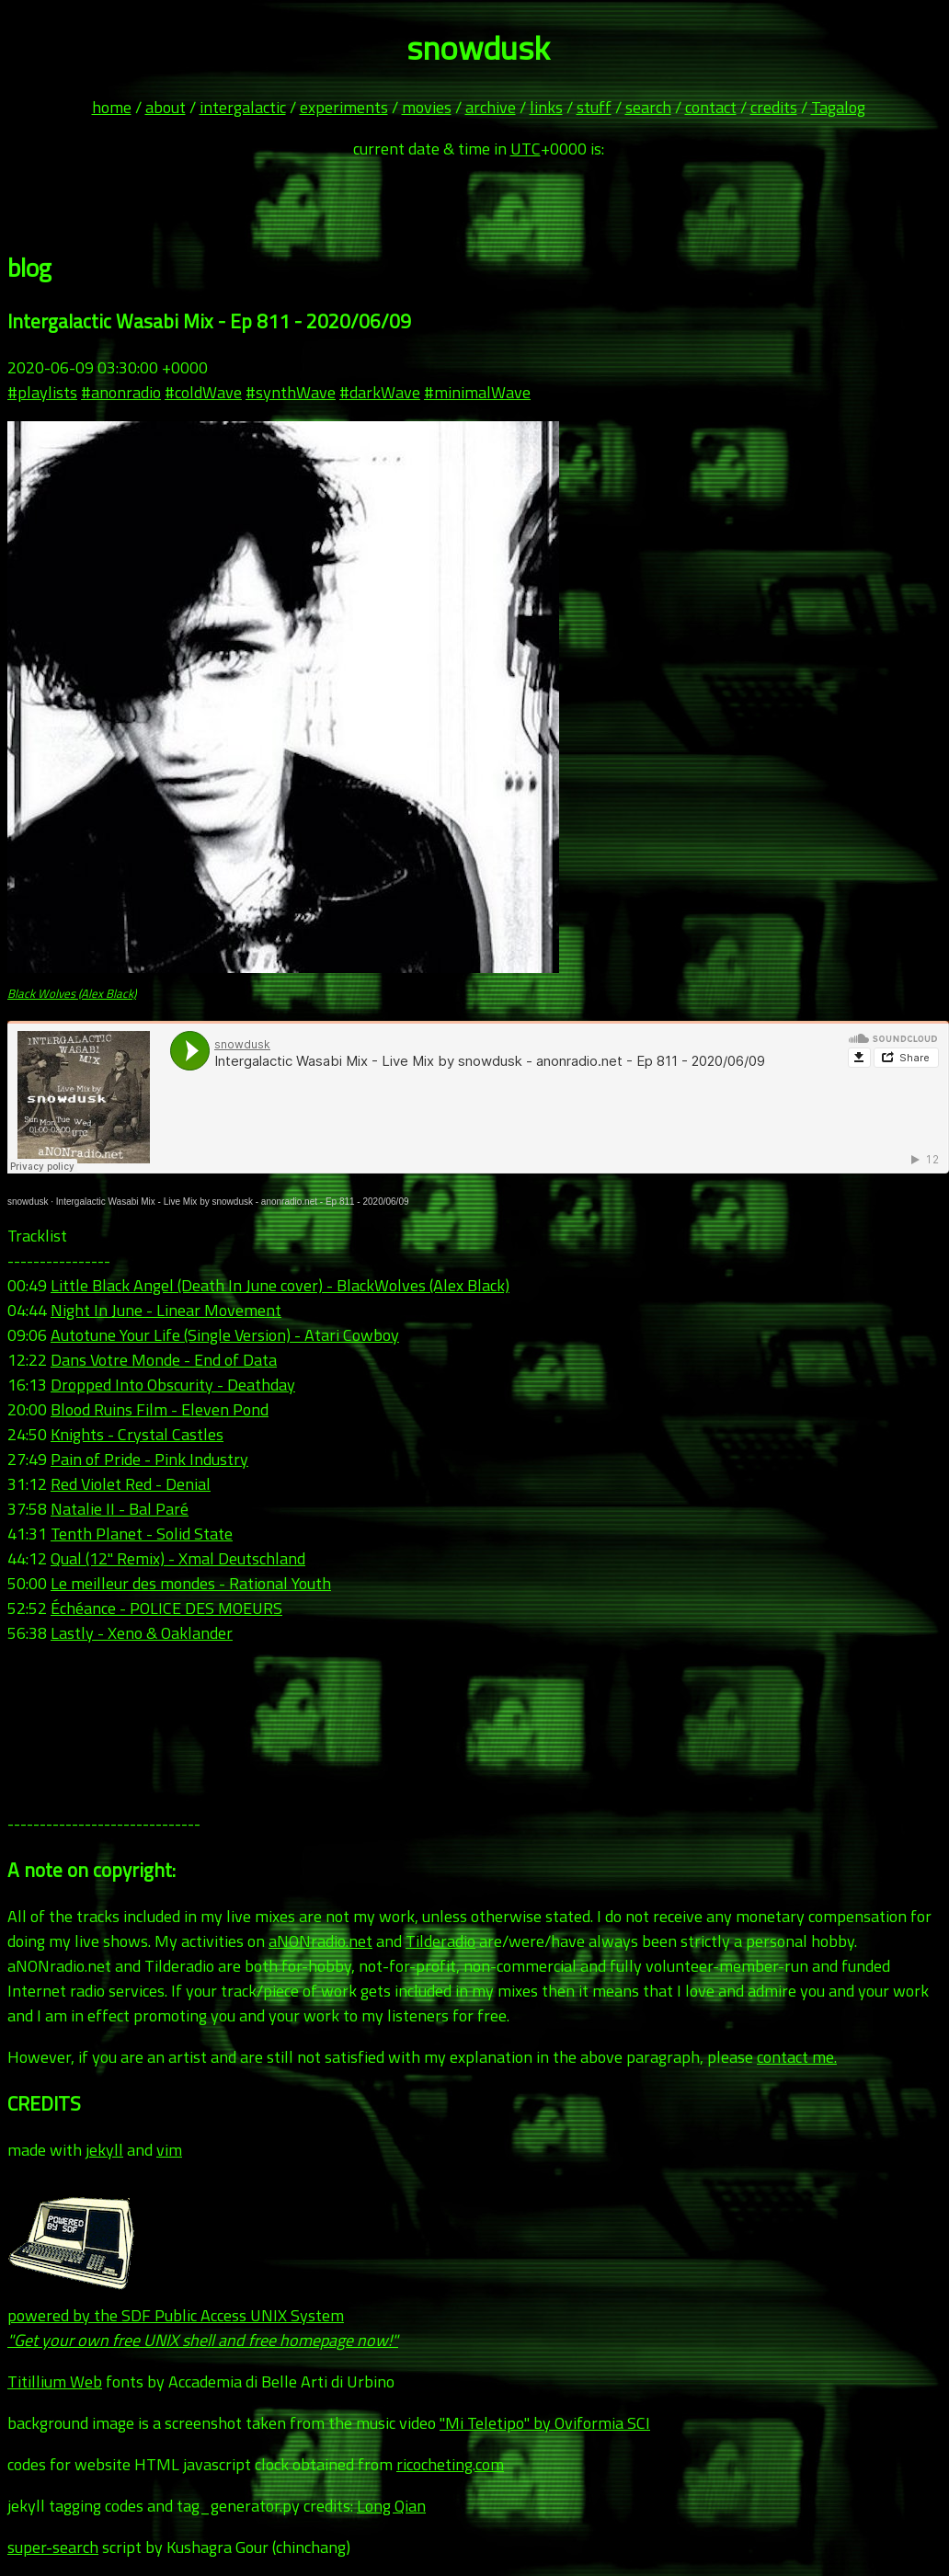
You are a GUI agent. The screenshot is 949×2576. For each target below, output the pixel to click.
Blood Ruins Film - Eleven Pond (160, 1409)
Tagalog (838, 107)
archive (490, 107)
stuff (594, 107)
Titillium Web (54, 2381)
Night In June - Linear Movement (166, 1310)
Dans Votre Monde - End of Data (164, 1359)
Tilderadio (440, 1941)
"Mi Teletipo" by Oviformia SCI (545, 2422)
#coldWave (203, 392)
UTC (525, 148)
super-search (52, 2547)
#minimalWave (477, 392)
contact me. (797, 2056)
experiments (344, 107)
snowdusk (27, 1201)
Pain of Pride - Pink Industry (149, 1459)
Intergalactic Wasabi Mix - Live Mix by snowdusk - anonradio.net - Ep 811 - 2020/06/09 (232, 1201)
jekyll (104, 2149)
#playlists (42, 392)
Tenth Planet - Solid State (142, 1533)
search (648, 107)
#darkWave (379, 392)
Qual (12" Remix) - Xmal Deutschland (178, 1558)
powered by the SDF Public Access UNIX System (202, 2315)
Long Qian (391, 2505)
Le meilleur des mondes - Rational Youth (191, 1583)
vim (169, 2149)
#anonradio (121, 392)
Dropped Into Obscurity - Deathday (173, 1384)
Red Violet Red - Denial (131, 1483)
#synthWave (291, 392)
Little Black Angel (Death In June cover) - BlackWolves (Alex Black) (280, 1285)
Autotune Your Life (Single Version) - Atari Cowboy (225, 1334)
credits (773, 107)
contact (711, 107)
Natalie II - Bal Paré (120, 1508)
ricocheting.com (450, 2464)
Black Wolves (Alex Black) (71, 993)
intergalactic (243, 107)
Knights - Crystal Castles (137, 1434)
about (165, 107)
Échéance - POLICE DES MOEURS (166, 1608)
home (111, 107)
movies (427, 107)
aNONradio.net (320, 1941)
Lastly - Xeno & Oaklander (142, 1632)
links (546, 107)
